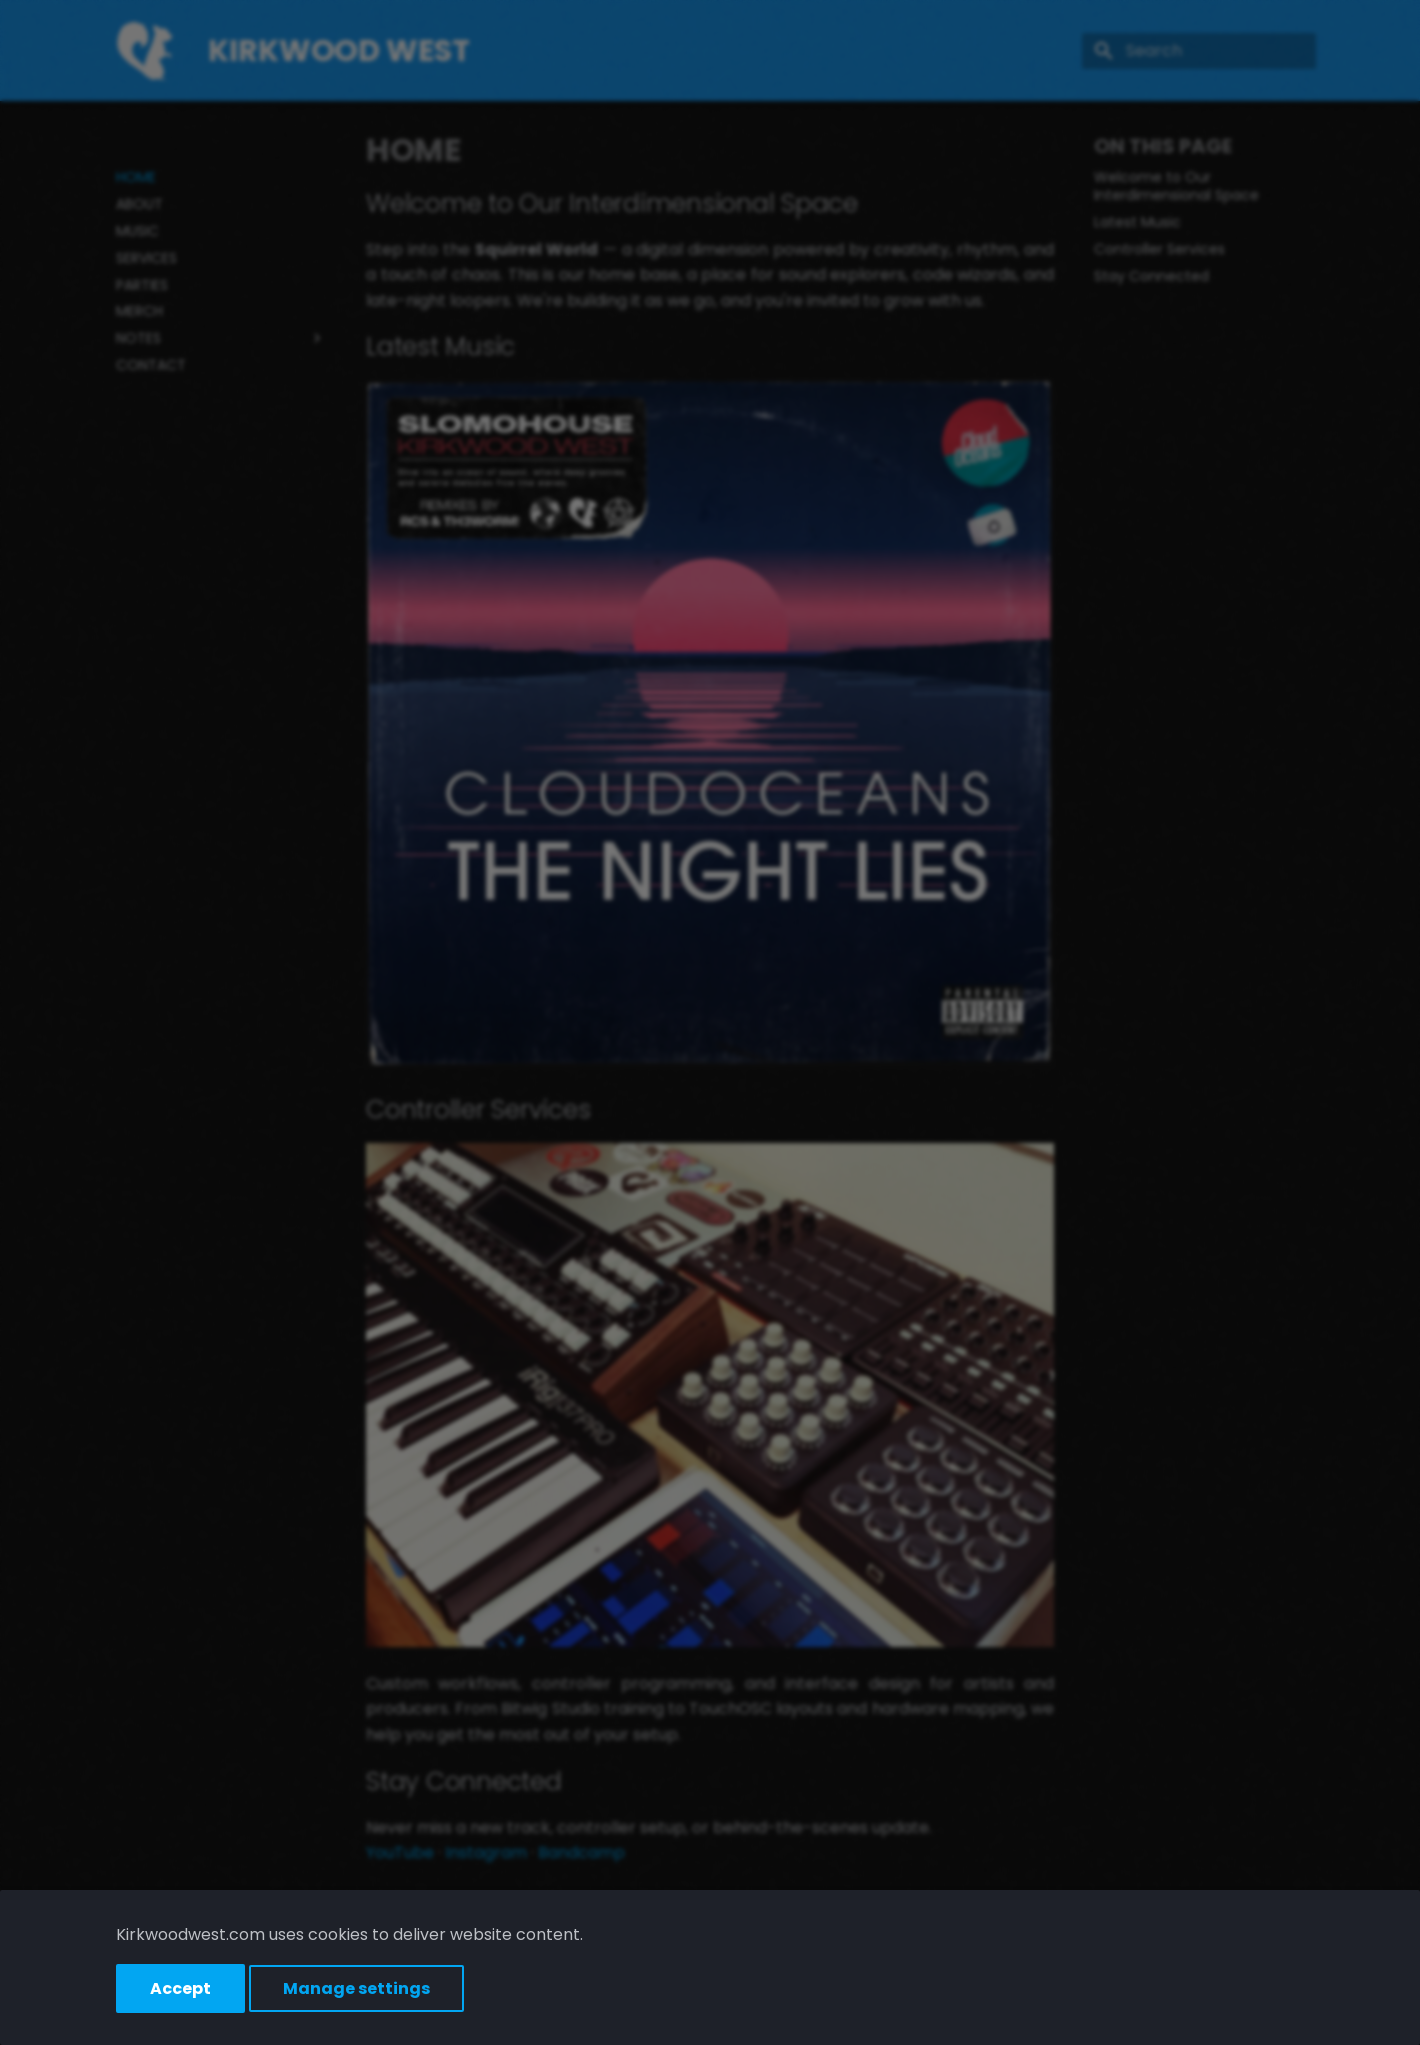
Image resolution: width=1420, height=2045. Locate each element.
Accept (180, 1988)
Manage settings (356, 1988)
